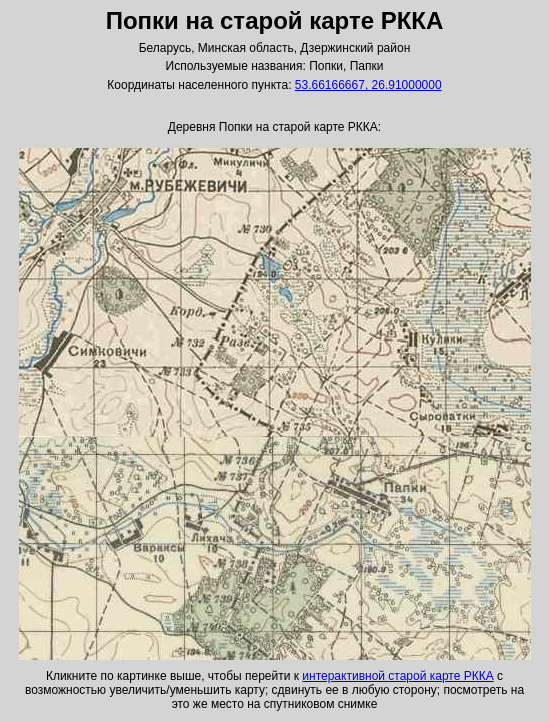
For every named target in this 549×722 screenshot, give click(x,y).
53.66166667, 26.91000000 (368, 85)
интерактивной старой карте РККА (397, 676)
